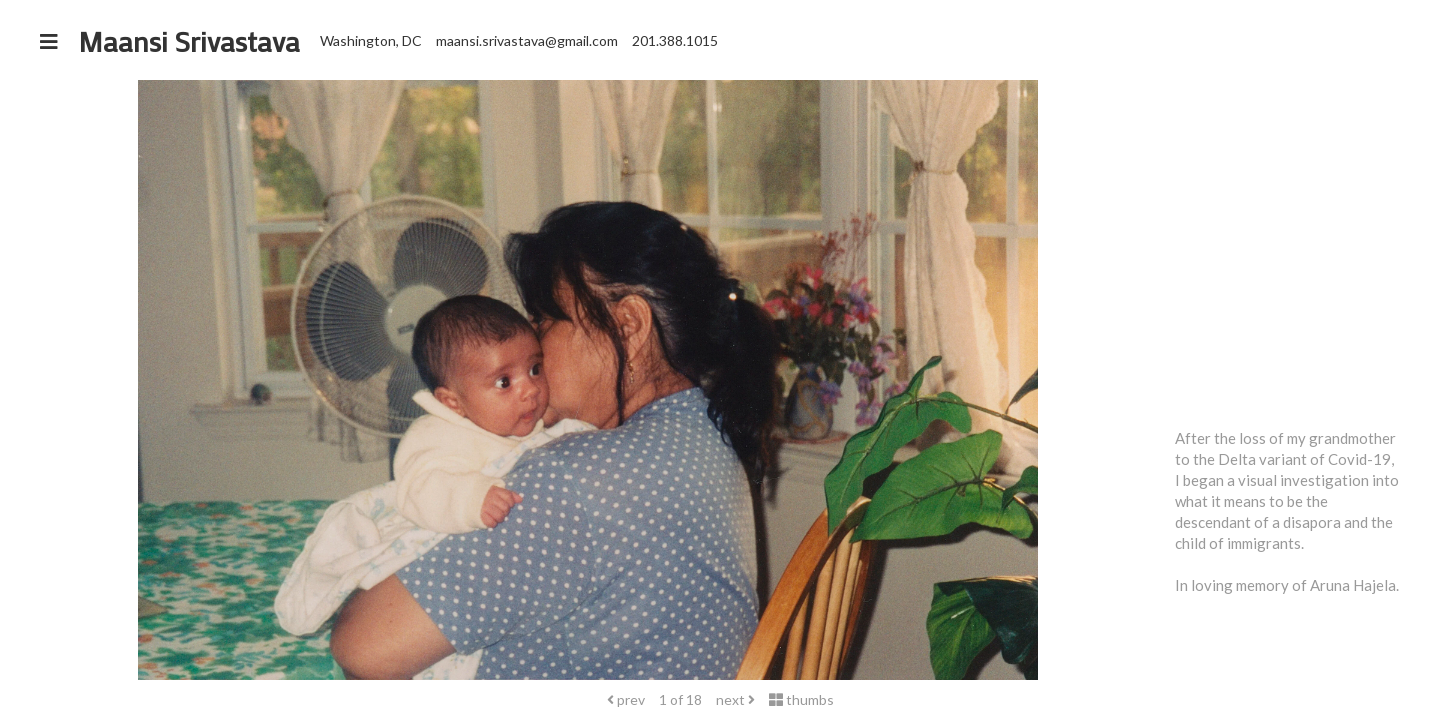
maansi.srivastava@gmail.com (527, 40)
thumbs (801, 699)
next (735, 699)
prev (626, 699)
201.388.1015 (675, 40)
